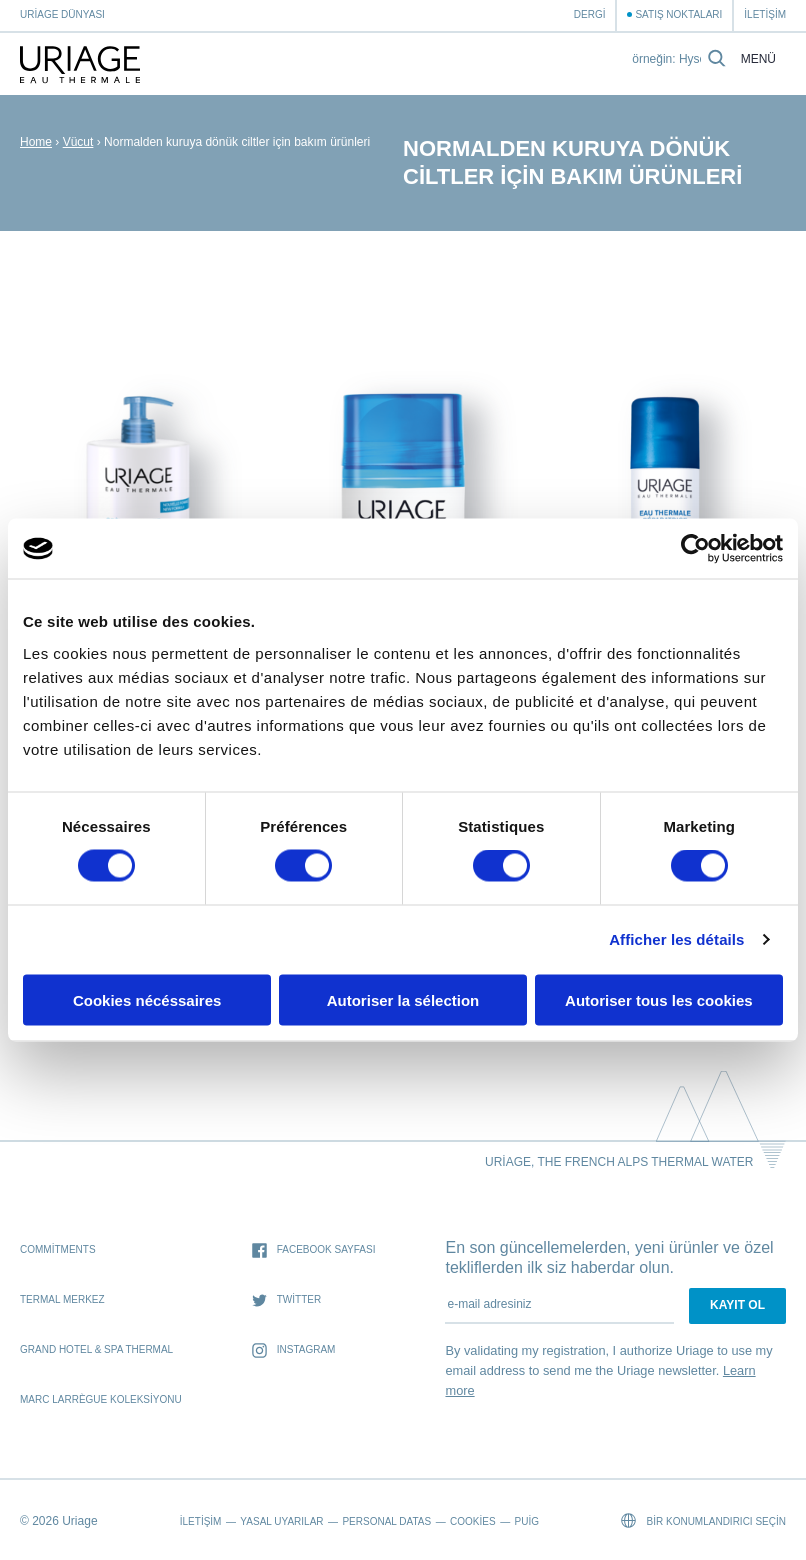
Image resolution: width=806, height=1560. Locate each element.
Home (36, 142)
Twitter (286, 1300)
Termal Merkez (62, 1299)
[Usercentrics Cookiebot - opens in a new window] (695, 549)
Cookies (473, 1521)
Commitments (58, 1249)
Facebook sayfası (314, 1250)
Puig (527, 1521)
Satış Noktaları (678, 14)
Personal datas (386, 1521)
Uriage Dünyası (62, 14)
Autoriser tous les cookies (659, 999)
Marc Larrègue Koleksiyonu (101, 1399)
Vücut (78, 142)
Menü (758, 59)
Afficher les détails (676, 939)
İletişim (765, 14)
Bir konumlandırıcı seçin (703, 1520)
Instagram (294, 1350)
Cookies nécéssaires (147, 999)
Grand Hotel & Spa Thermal (96, 1349)
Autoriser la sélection (403, 999)
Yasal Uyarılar (281, 1521)
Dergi (590, 14)
